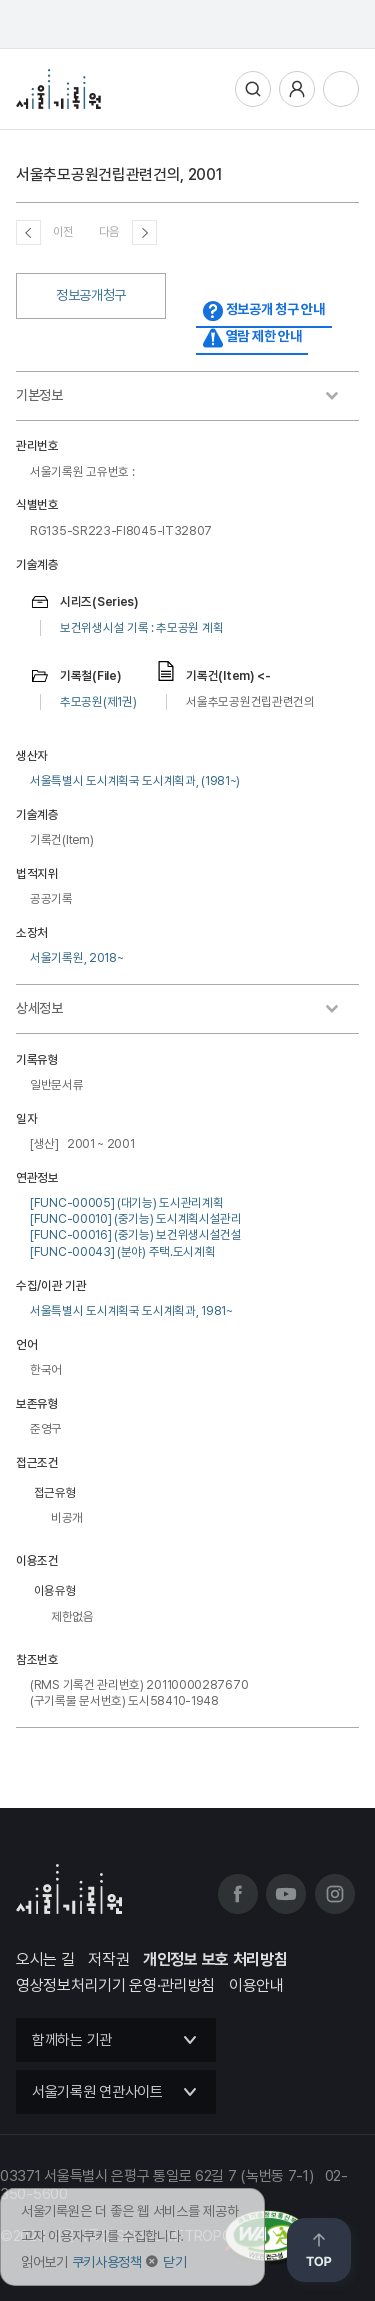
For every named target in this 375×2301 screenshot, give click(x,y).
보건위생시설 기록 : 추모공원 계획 (141, 627)
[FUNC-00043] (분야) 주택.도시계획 (123, 1251)
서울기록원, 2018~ (76, 957)
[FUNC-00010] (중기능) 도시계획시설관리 (136, 1218)
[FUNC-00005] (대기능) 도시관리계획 (127, 1202)
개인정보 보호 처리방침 (215, 1959)
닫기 (174, 2262)
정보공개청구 (91, 295)
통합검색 (253, 89)
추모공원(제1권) (98, 701)
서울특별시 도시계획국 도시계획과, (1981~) (135, 780)
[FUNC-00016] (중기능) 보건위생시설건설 (136, 1234)
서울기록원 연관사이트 (97, 2092)
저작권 (108, 1959)
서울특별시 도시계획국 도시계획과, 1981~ (131, 1310)
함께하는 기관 (72, 2040)
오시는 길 (45, 1959)
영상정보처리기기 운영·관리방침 (115, 1985)
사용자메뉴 (297, 89)
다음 (109, 231)
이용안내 (256, 1985)
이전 (63, 231)
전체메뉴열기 (341, 89)
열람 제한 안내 (252, 336)
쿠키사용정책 (107, 2262)
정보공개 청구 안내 (264, 309)
